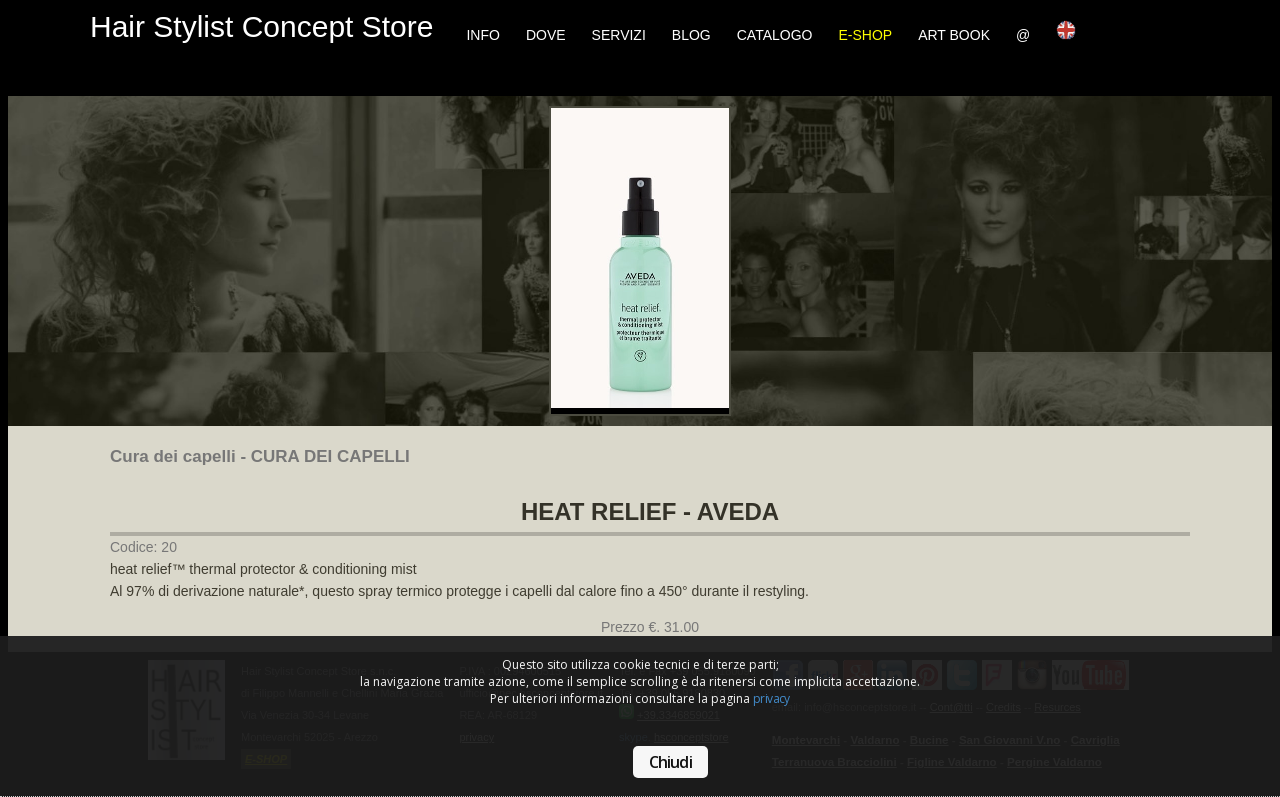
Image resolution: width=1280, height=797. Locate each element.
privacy (771, 698)
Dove (546, 35)
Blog (691, 35)
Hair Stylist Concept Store (261, 26)
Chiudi (670, 762)
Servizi (619, 35)
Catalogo (775, 35)
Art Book (954, 35)
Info (482, 35)
